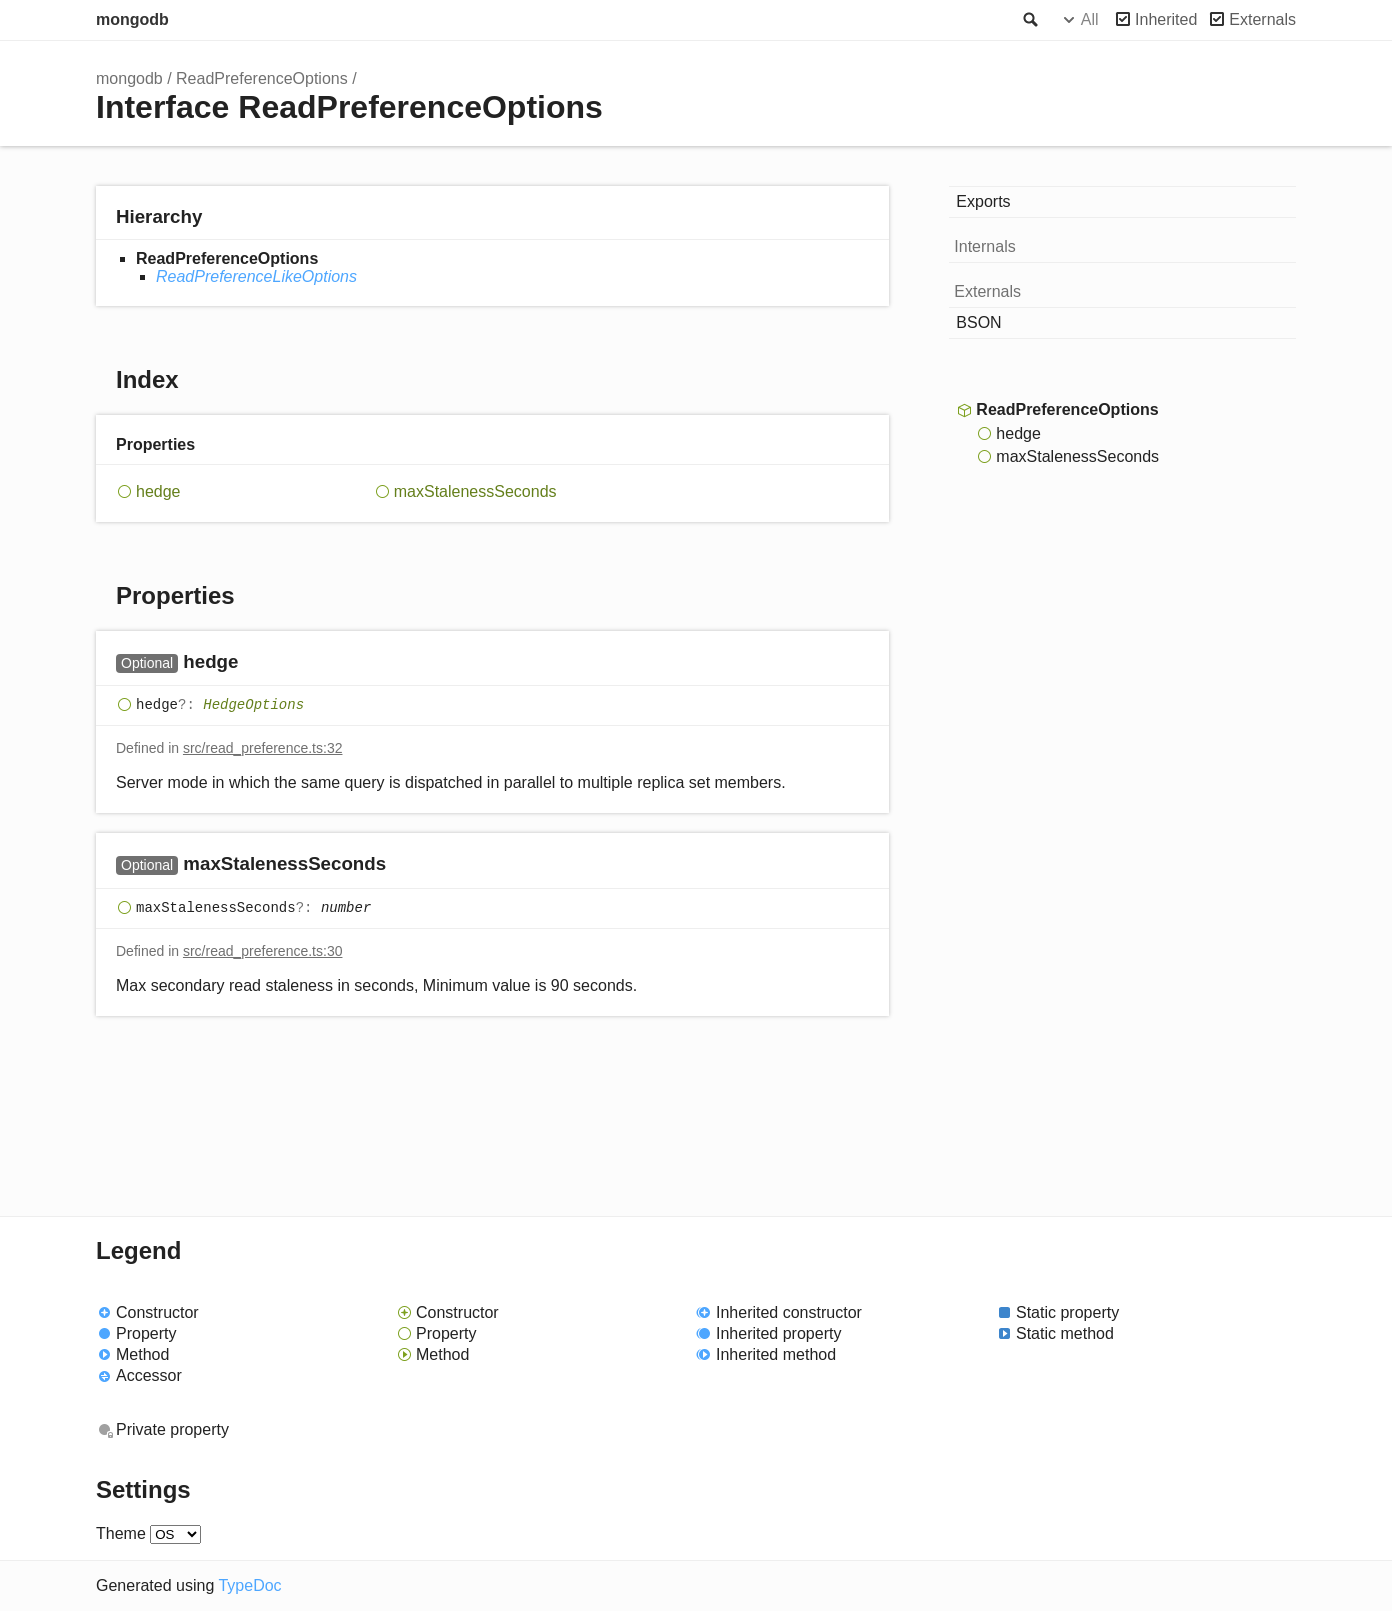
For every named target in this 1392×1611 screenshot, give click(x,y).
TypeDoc (249, 1585)
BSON (978, 322)
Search (1029, 20)
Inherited (1166, 19)
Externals (1262, 19)
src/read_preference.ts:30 (263, 951)
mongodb (132, 19)
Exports (983, 201)
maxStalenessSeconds (475, 491)
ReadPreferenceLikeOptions (256, 276)
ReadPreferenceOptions (262, 78)
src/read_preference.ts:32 (263, 748)
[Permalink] (257, 663)
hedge (158, 491)
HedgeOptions (253, 705)
